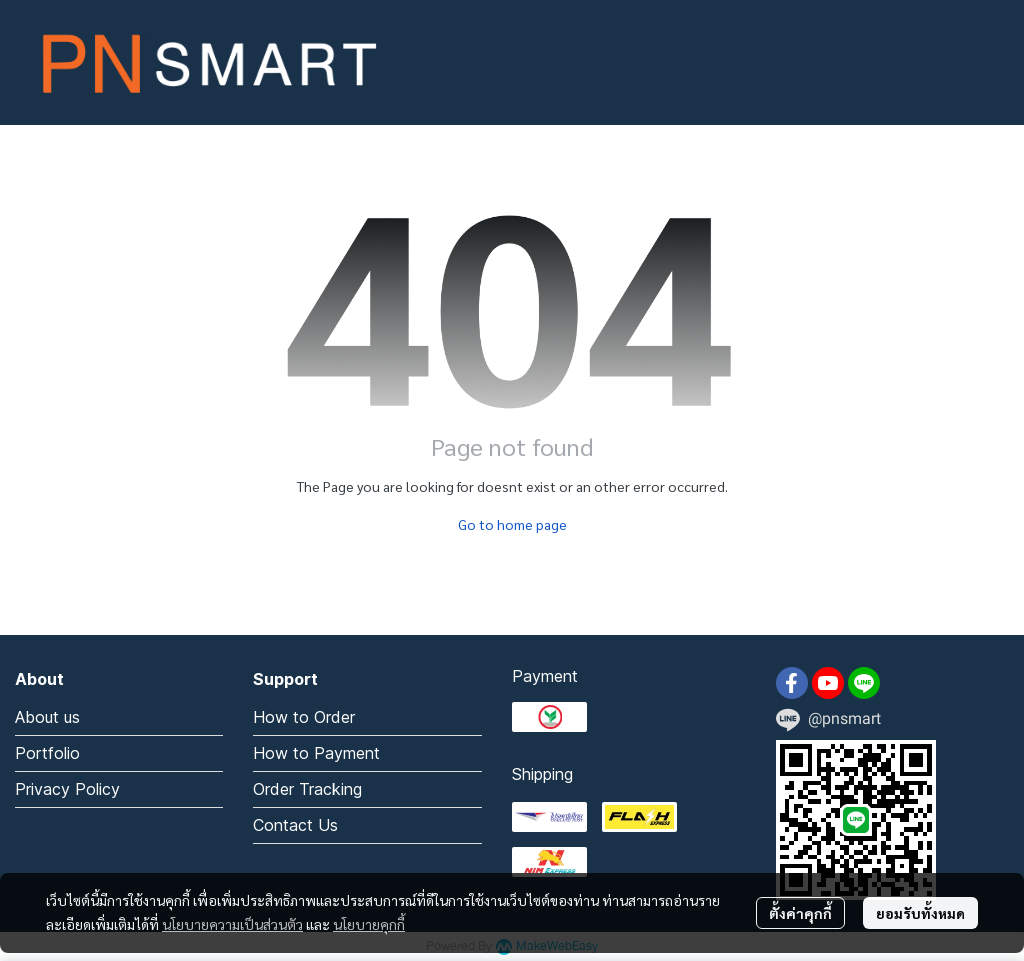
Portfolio (47, 753)
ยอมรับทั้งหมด (920, 913)
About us (47, 717)
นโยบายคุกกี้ (369, 924)
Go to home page (512, 524)
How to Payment (316, 753)
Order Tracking (307, 789)
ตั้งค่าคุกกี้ (800, 913)
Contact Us (295, 825)
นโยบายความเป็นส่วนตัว (232, 924)
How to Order (304, 717)
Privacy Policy (67, 789)
